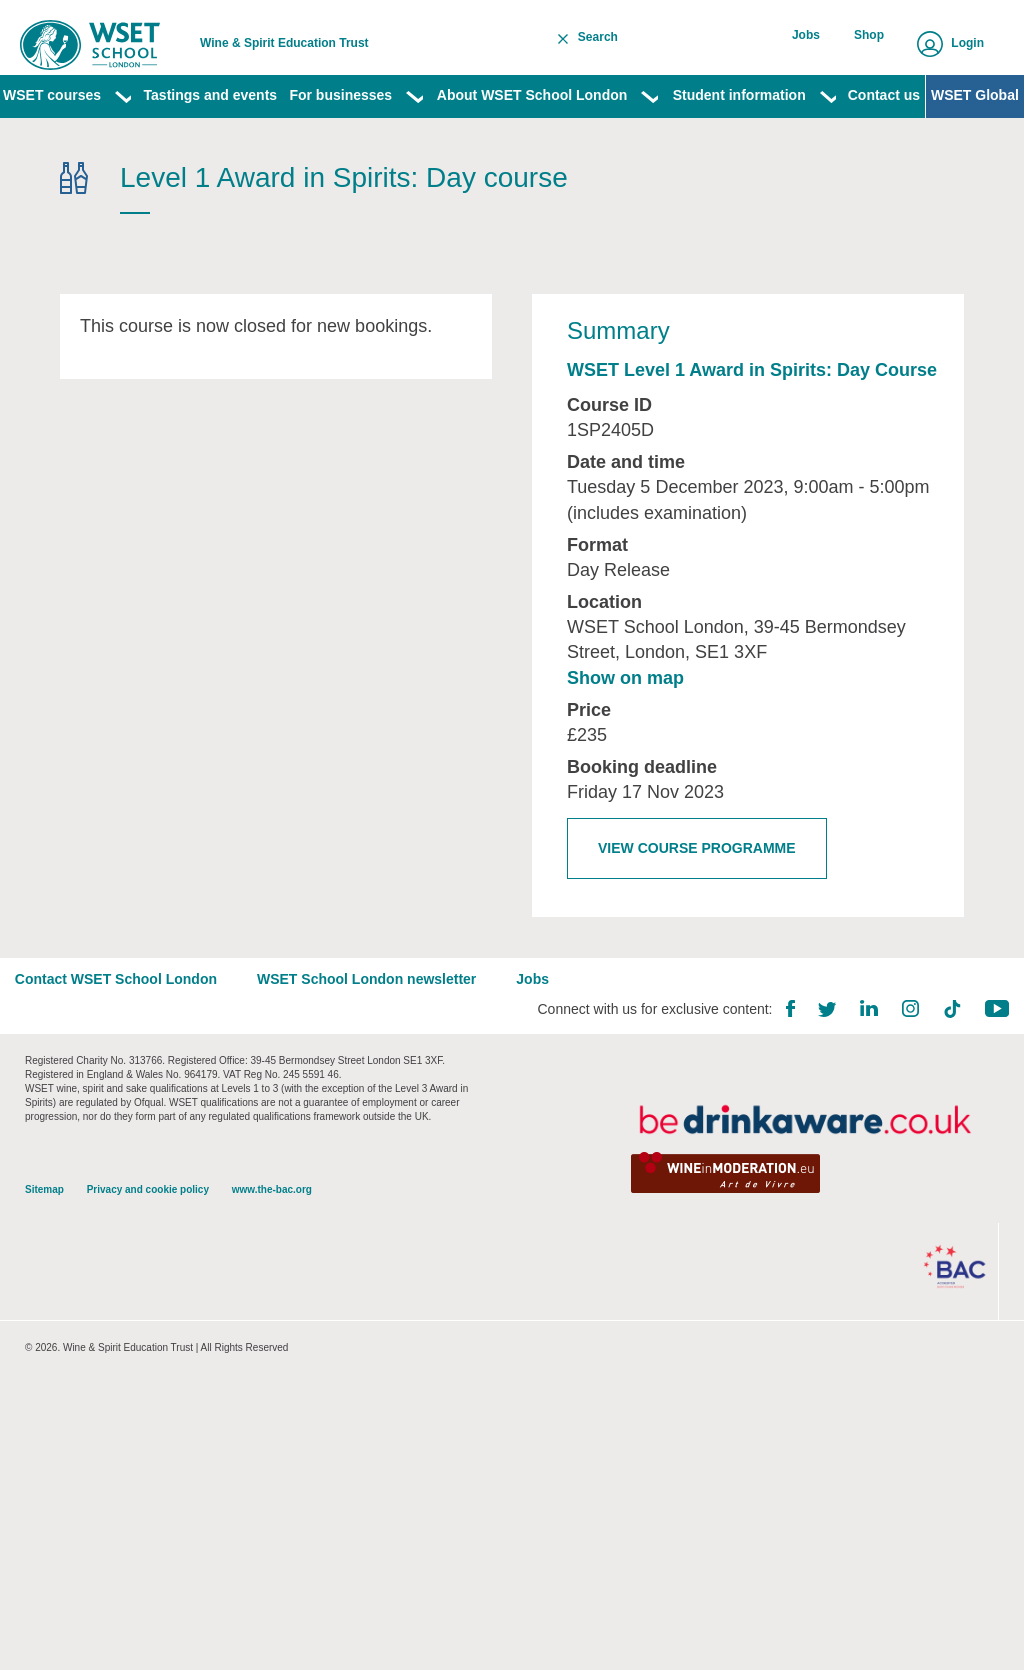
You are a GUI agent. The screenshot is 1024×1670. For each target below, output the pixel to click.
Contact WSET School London (126, 1015)
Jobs (812, 43)
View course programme (697, 875)
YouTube (987, 1044)
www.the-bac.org (272, 1229)
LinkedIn (859, 1044)
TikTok (942, 1045)
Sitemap (44, 1229)
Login (967, 43)
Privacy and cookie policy (148, 1229)
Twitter (817, 1045)
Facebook (780, 1044)
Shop (871, 43)
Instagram (900, 1044)
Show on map (625, 705)
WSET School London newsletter (376, 1015)
